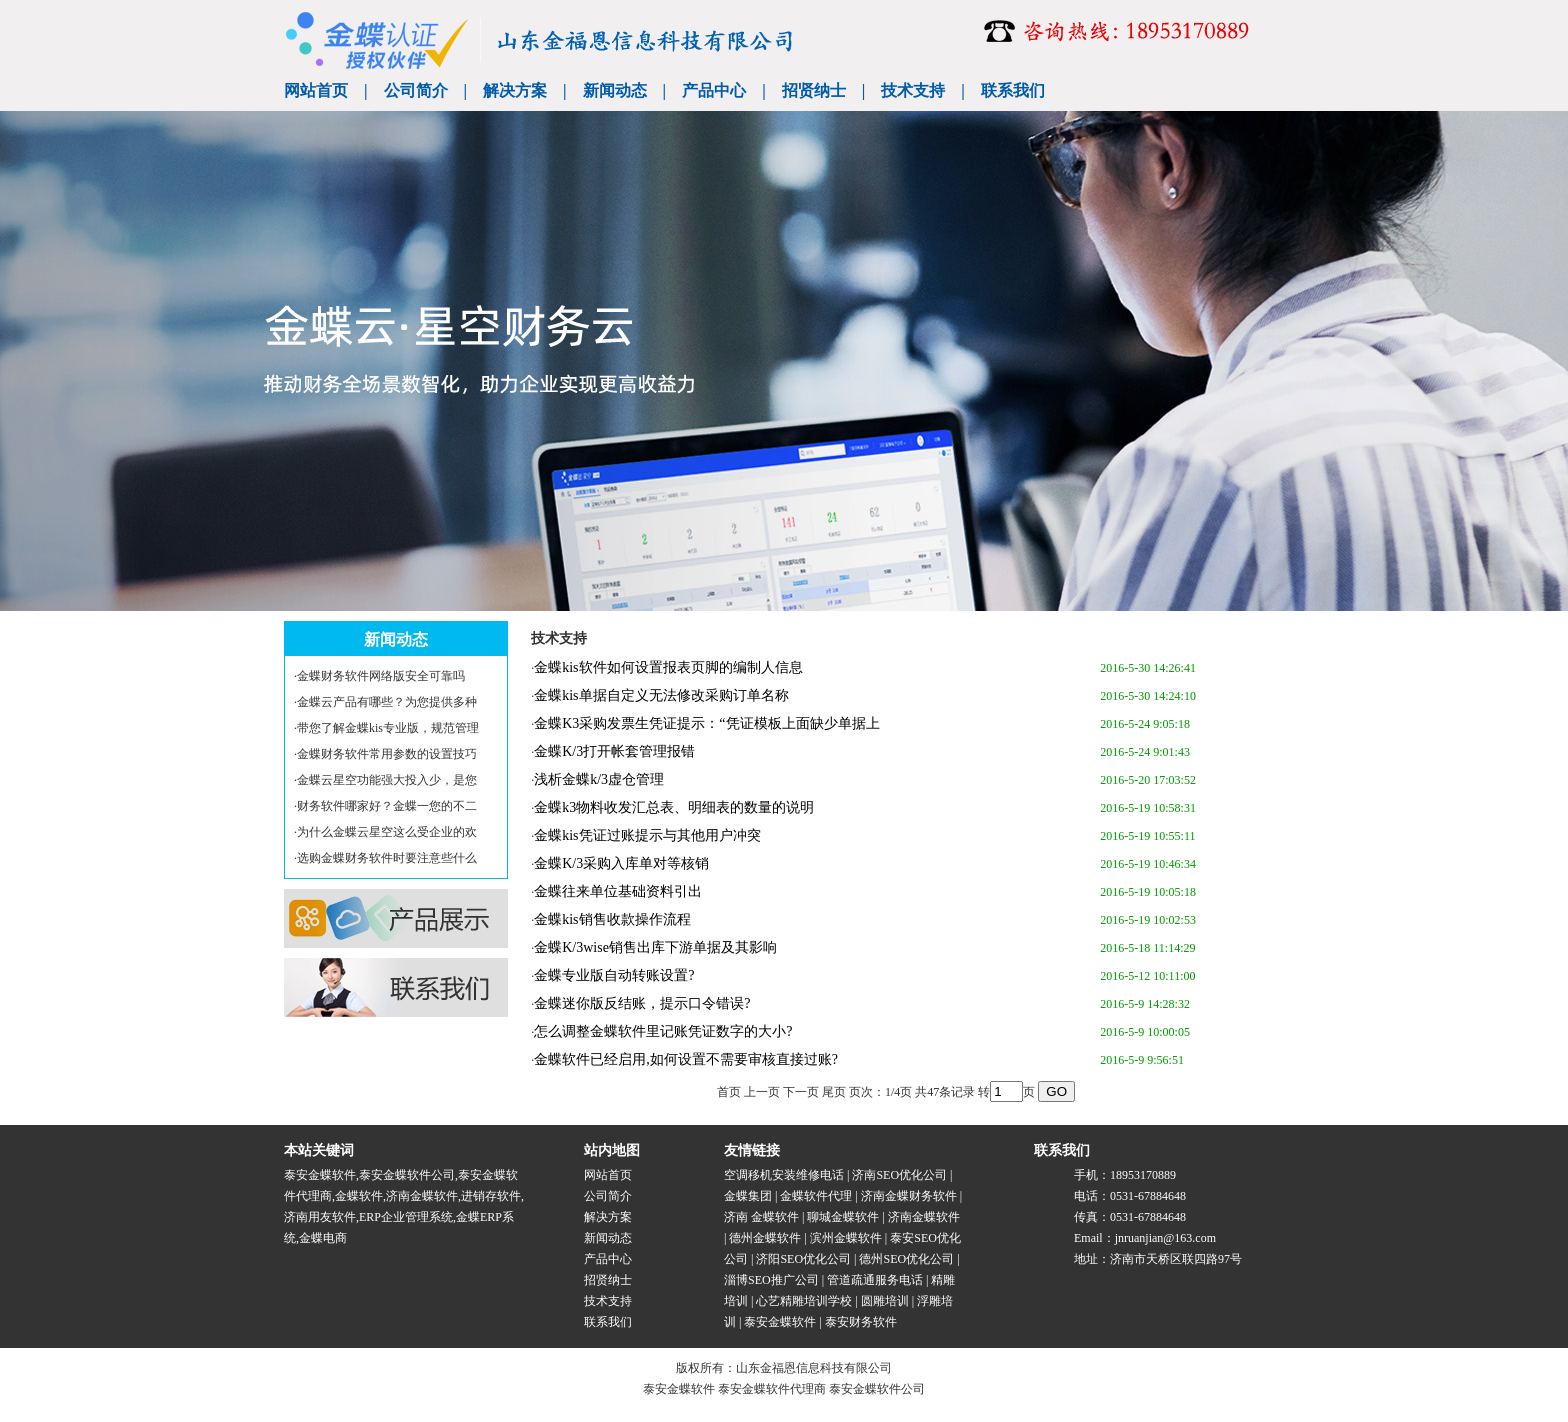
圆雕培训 (885, 1301)
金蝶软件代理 (816, 1196)
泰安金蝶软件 (320, 1175)
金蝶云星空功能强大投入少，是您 (387, 780)
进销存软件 (491, 1196)
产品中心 (714, 90)
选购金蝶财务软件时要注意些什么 (387, 858)
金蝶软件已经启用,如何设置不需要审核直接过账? (686, 1059)
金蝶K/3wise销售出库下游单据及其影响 (655, 947)
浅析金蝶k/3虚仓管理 (599, 779)
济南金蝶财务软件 (909, 1196)
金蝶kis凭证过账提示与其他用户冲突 (647, 835)
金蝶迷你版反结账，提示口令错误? (642, 1003)
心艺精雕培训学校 (804, 1301)
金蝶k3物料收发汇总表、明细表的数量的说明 (674, 807)
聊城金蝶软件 (843, 1217)
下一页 (801, 1092)
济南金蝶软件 (422, 1196)
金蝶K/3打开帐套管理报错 (614, 751)
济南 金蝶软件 (761, 1217)
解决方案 (515, 90)
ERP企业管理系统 (406, 1217)
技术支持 (913, 90)
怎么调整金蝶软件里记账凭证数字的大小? (663, 1031)
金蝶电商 (323, 1238)
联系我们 (1013, 90)
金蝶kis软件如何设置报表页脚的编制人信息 (668, 667)
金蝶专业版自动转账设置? (614, 975)
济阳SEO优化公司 (803, 1259)
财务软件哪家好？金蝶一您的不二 (387, 806)
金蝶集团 (748, 1196)
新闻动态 (615, 90)
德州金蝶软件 (765, 1238)
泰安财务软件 (861, 1322)
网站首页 (316, 90)
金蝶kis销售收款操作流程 (612, 919)
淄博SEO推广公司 (771, 1280)
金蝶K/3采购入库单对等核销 (621, 863)
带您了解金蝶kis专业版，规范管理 (388, 728)
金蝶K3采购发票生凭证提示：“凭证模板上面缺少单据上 (706, 723)
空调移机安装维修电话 (784, 1175)
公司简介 (416, 90)
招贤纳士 (814, 90)
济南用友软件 (320, 1217)
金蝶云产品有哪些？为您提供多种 (387, 702)
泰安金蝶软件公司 (407, 1175)
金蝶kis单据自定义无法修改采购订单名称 (661, 695)
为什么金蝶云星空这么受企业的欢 (387, 832)
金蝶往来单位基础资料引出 (618, 891)
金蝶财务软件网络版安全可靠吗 (381, 676)
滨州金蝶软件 (846, 1238)
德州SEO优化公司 (906, 1259)
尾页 (834, 1092)
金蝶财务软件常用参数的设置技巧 (387, 754)
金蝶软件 (359, 1196)
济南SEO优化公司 (899, 1175)
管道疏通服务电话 (875, 1280)
